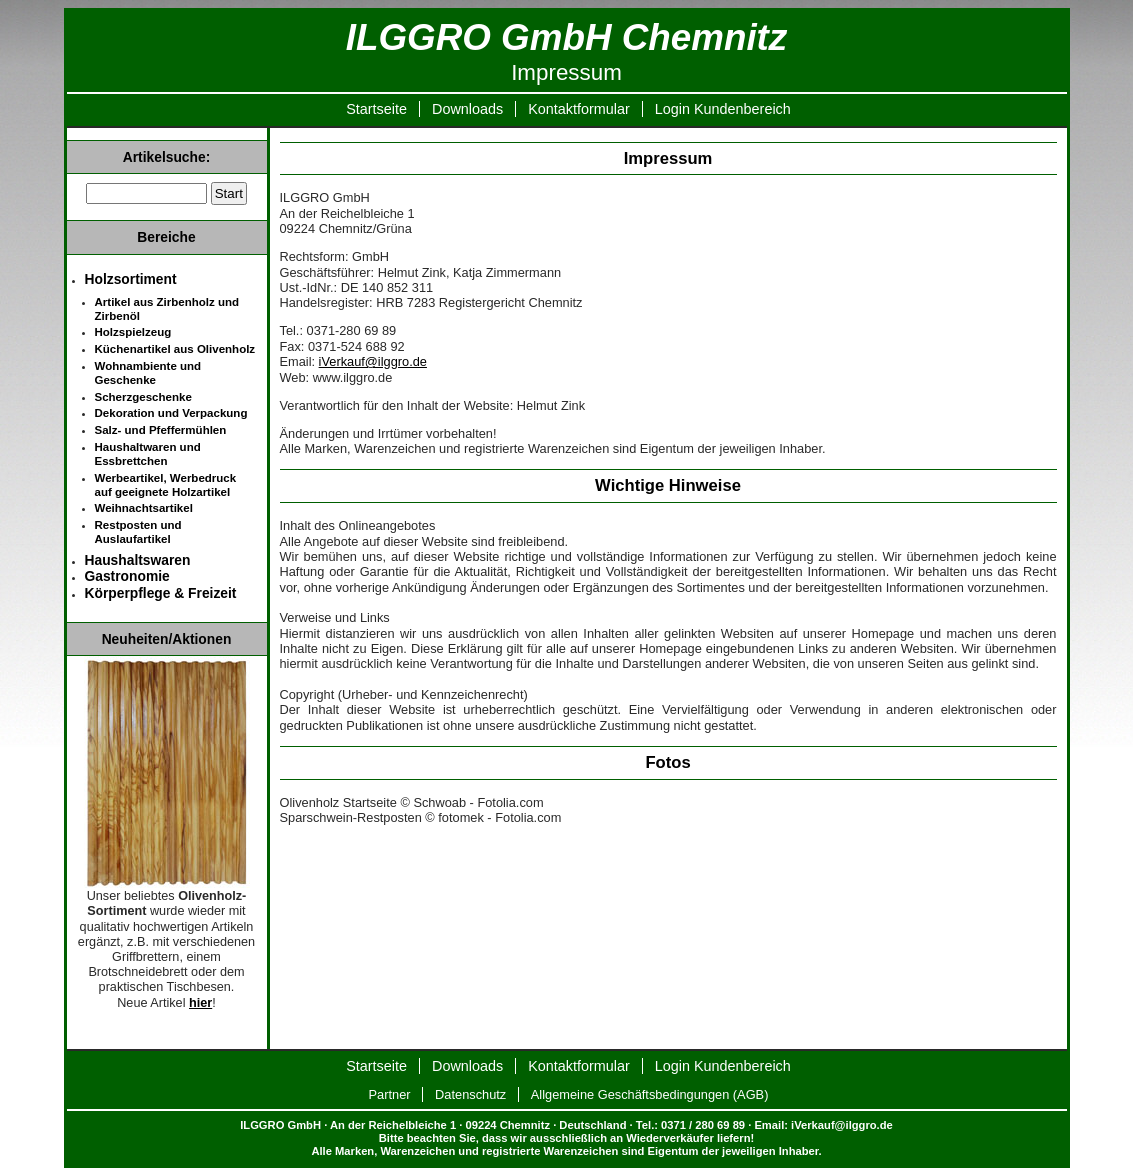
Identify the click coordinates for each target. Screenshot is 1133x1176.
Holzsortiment (131, 279)
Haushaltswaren (138, 560)
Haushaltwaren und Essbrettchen (148, 454)
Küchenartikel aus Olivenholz (175, 349)
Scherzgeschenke (143, 397)
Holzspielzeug (133, 332)
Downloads (467, 109)
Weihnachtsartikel (144, 508)
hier (200, 1003)
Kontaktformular (579, 109)
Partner (390, 1094)
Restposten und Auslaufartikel (138, 532)
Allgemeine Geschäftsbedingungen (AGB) (650, 1094)
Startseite (376, 109)
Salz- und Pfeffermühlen (161, 430)
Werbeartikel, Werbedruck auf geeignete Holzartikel (166, 485)
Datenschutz (470, 1094)
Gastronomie (127, 576)
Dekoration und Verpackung (171, 413)
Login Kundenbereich (723, 109)
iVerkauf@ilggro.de (373, 361)
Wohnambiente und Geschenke (148, 373)
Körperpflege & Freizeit (161, 593)
